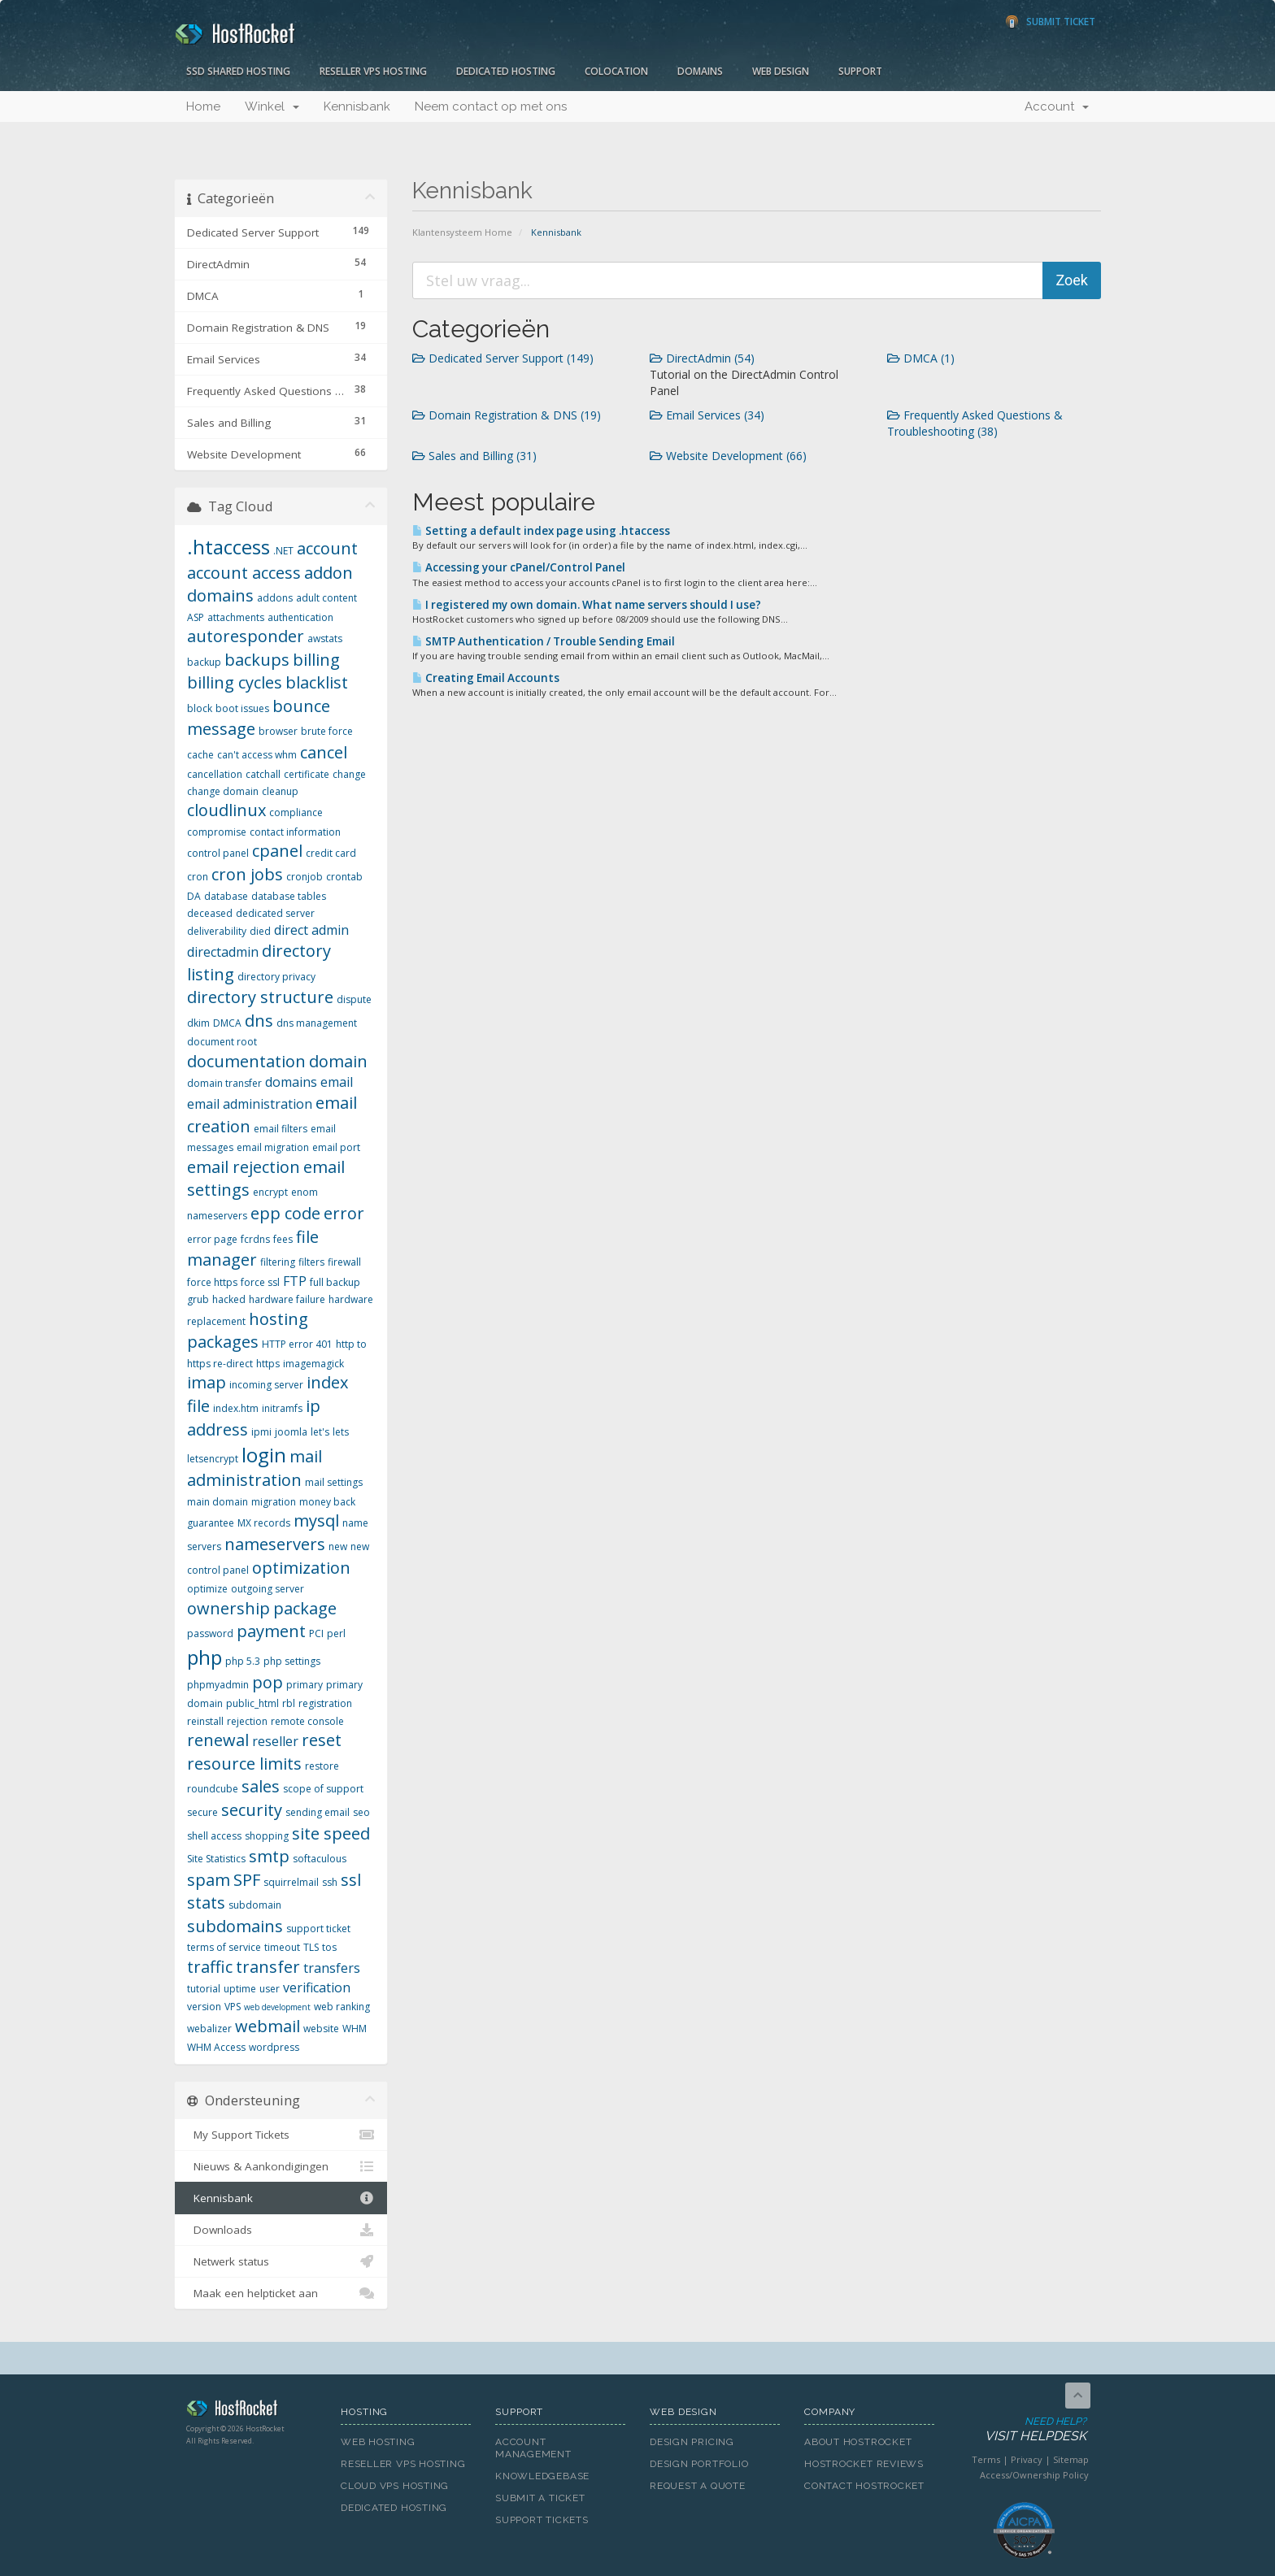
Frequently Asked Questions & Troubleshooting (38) (975, 423)
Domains (700, 71)
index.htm (236, 1408)
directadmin (223, 952)
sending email (317, 1812)
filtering (277, 1262)
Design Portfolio (699, 2464)
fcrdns (255, 1239)
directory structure (260, 997)
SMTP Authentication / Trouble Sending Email (543, 641)
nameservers (274, 1544)
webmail (267, 2026)
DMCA (227, 1023)
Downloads (281, 2229)
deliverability (216, 931)
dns (259, 1021)
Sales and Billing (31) (474, 455)
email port (336, 1147)
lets (341, 1432)
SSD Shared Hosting (238, 71)
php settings (291, 1661)
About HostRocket (858, 2442)
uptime (240, 1989)
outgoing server (267, 1589)
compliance (296, 812)
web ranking (342, 2006)
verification (316, 1987)
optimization (301, 1568)
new (338, 1546)
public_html (252, 1703)
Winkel (272, 106)
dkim (198, 1023)
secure (202, 1812)
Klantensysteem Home (462, 232)
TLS (311, 1947)
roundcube (212, 1789)
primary (304, 1685)
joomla (291, 1432)
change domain (223, 791)
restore (322, 1766)
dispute (354, 999)
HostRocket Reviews (864, 2464)
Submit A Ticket (540, 2498)
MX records (263, 1523)
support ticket (318, 1928)
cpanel (277, 851)
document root (222, 1042)
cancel (323, 752)
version (204, 2006)
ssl (351, 1880)
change (349, 774)
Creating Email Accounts (485, 678)
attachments (235, 617)
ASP (195, 617)
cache (200, 755)
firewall (344, 1262)
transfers (331, 1968)
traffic (210, 1967)
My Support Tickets (281, 2134)
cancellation (214, 774)
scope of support (323, 1789)
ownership (228, 1608)
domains (291, 1082)
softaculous (319, 1859)
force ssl (260, 1282)
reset (322, 1740)
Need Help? (1022, 2430)
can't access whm (257, 755)
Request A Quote (698, 2485)
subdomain (254, 1905)
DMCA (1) (921, 358)
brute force (327, 731)
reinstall (205, 1721)
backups (256, 660)
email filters (280, 1129)
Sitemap (1071, 2459)
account (327, 548)
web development (277, 2007)
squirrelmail (291, 1882)
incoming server (266, 1385)
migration (273, 1502)
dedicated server (275, 913)
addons (275, 598)
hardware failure (287, 1299)
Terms (986, 2459)
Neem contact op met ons (491, 106)
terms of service (224, 1947)
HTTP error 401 (297, 1344)
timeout (282, 1947)
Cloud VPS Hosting (395, 2485)
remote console (307, 1721)
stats (206, 1903)
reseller (275, 1741)
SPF (246, 1880)
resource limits (244, 1764)
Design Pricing (692, 2442)
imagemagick (313, 1364)
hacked (229, 1299)
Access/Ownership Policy (1034, 2475)
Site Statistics (216, 1859)
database (226, 896)
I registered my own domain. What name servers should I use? (586, 604)
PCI (316, 1633)
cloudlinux (226, 810)
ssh (329, 1882)
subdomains (235, 1926)
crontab (344, 877)
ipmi (261, 1432)
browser (278, 731)
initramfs (282, 1408)
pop (267, 1682)
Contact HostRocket (864, 2485)
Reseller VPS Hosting (373, 71)
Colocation (616, 71)
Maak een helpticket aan (281, 2293)
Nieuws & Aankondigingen (281, 2166)
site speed (331, 1833)
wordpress (274, 2047)
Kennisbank (357, 106)
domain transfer (224, 1083)
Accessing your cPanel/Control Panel (518, 567)
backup (204, 662)
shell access (214, 1836)
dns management (316, 1023)
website (321, 2028)
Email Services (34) (707, 415)
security (251, 1810)
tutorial (203, 1989)
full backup (335, 1282)
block (199, 708)
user (269, 1989)
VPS (232, 2006)
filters (311, 1262)
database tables (288, 896)
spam (208, 1880)
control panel (218, 853)
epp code (285, 1213)
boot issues (242, 708)
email (336, 1082)
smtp (269, 1856)
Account (1057, 106)
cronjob (304, 877)
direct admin (311, 930)
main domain (217, 1502)
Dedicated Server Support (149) (503, 358)
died (260, 931)
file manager (253, 1248)
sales (261, 1786)
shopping (267, 1836)
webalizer (209, 2028)
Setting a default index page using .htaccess (541, 530)
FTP (295, 1281)
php (204, 1657)
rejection (247, 1721)
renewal (218, 1740)
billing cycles (234, 682)
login (264, 1454)
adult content (326, 598)
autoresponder (245, 636)
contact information (295, 832)
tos (329, 1947)
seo (361, 1812)
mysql (316, 1520)
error (344, 1213)
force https (212, 1282)
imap (206, 1382)
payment (271, 1631)
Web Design (780, 71)
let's (320, 1432)
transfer (268, 1967)
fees (283, 1239)
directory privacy (276, 977)
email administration (249, 1104)
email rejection (243, 1167)
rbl (288, 1703)
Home (203, 106)
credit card (331, 853)
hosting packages (247, 1330)
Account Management (533, 2448)
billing (316, 660)
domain (338, 1061)
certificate (306, 774)
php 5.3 (242, 1661)
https (268, 1364)
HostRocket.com (251, 2411)
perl (336, 1633)
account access (244, 573)
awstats (324, 638)
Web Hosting (378, 2442)
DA (194, 896)
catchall (263, 774)
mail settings (334, 1482)
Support (860, 71)
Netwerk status (281, 2261)
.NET (283, 551)
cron (197, 877)
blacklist (316, 682)
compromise (216, 832)
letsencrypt (212, 1459)
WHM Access (216, 2047)
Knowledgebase (542, 2476)
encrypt (270, 1192)
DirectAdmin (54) (702, 358)
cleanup (280, 791)
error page (212, 1239)
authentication (300, 617)
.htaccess (228, 546)
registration (325, 1703)
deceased (210, 913)
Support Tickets (542, 2520)
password (210, 1633)
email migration (273, 1147)
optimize (207, 1589)
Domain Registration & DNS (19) (506, 415)
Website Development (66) (728, 455)
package (305, 1608)
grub (198, 1299)
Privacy (1026, 2459)
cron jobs (247, 874)
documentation (246, 1061)
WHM (354, 2028)
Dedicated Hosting (505, 71)
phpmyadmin (218, 1685)
